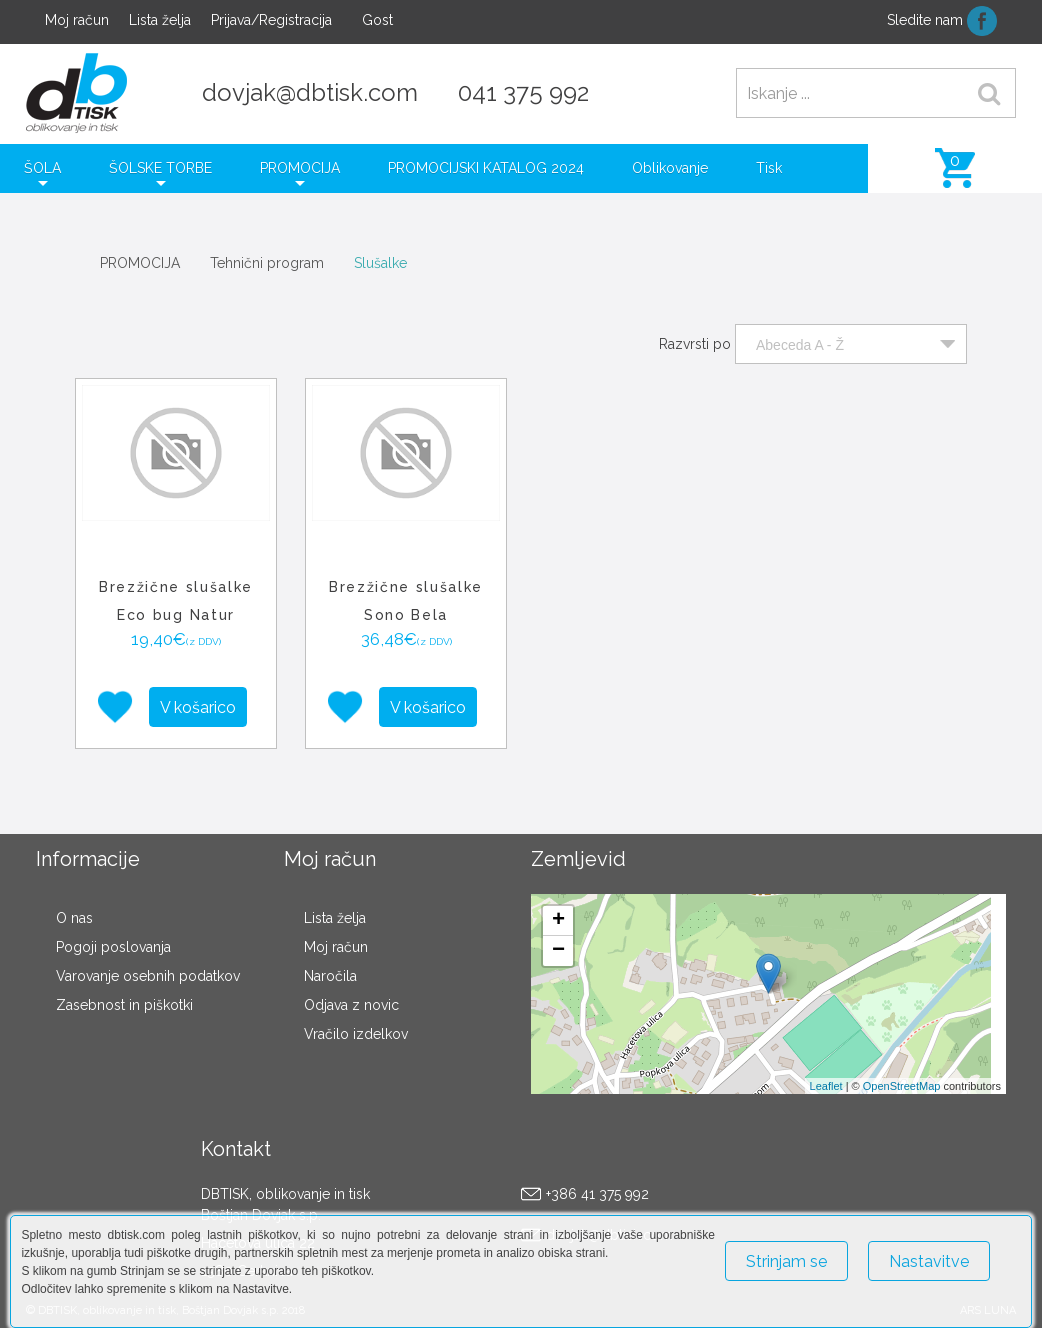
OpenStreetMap (902, 1086)
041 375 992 (523, 92)
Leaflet (826, 1086)
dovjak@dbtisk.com (310, 92)
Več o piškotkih (772, 1306)
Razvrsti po (695, 344)
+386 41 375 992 (597, 1194)
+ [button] (558, 921)
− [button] (558, 951)
